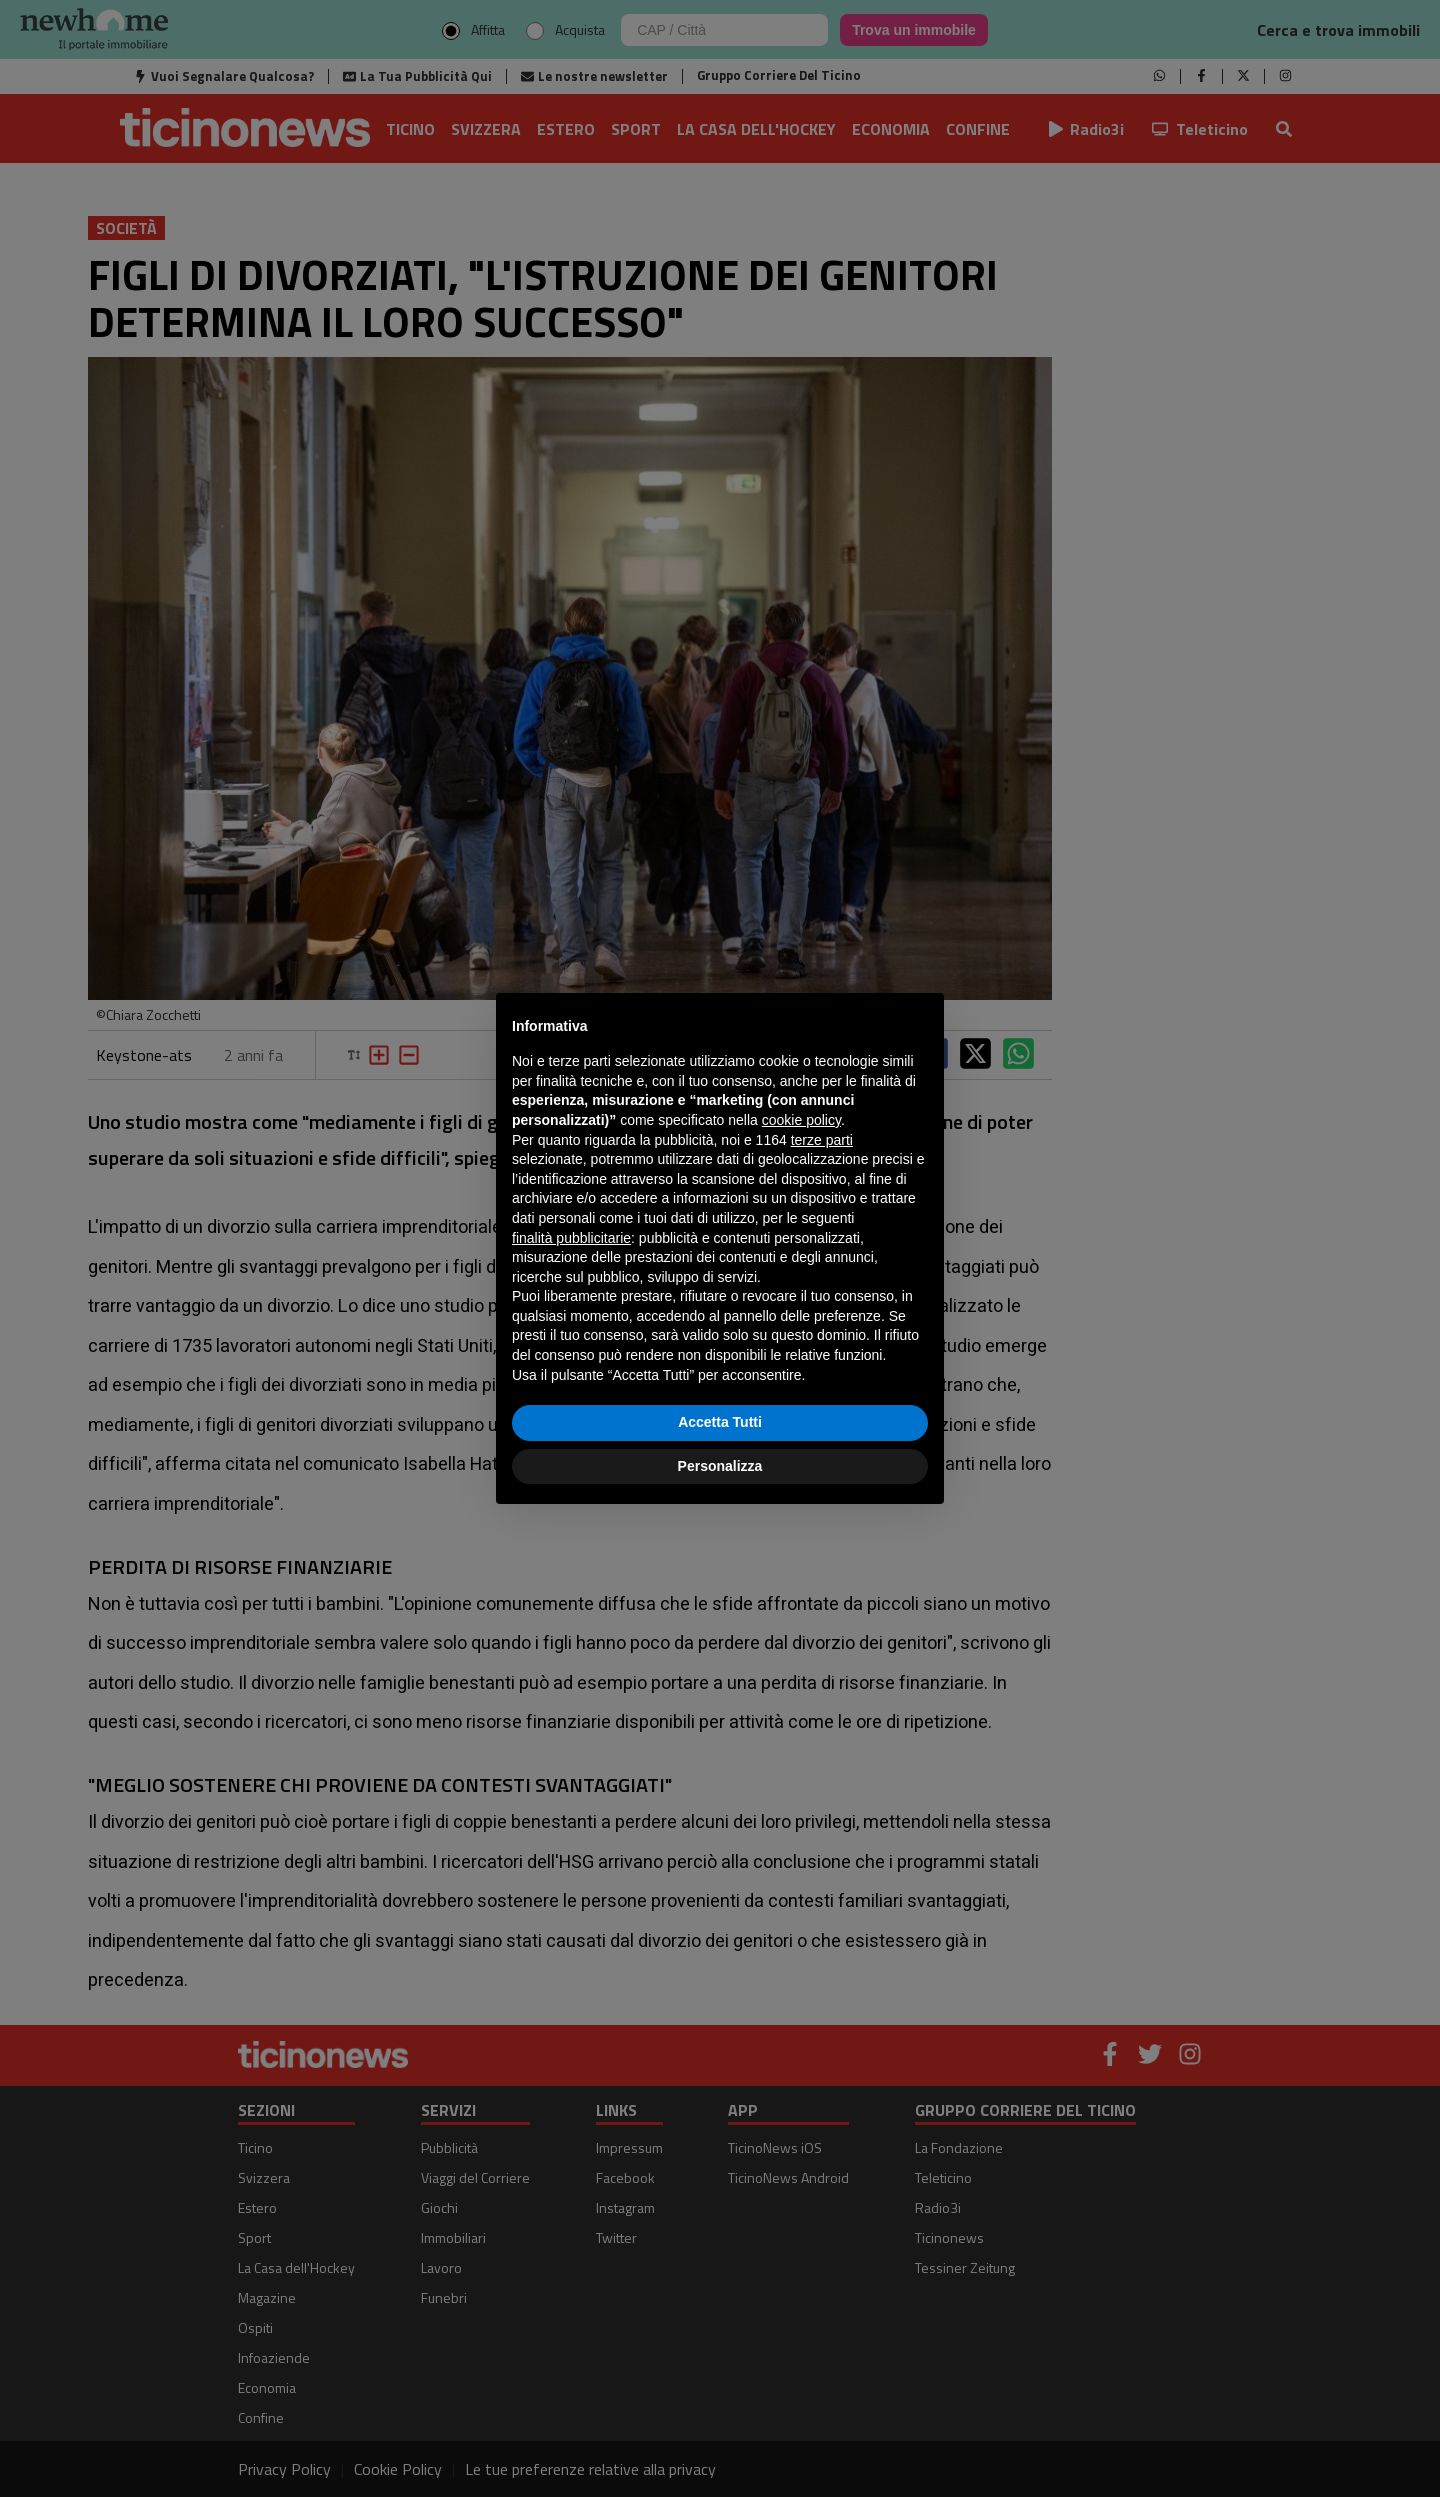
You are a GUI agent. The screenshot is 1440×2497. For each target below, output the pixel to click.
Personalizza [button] (720, 1466)
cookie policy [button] (801, 1120)
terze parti (822, 1140)
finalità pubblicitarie (571, 1238)
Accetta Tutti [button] (720, 1422)
